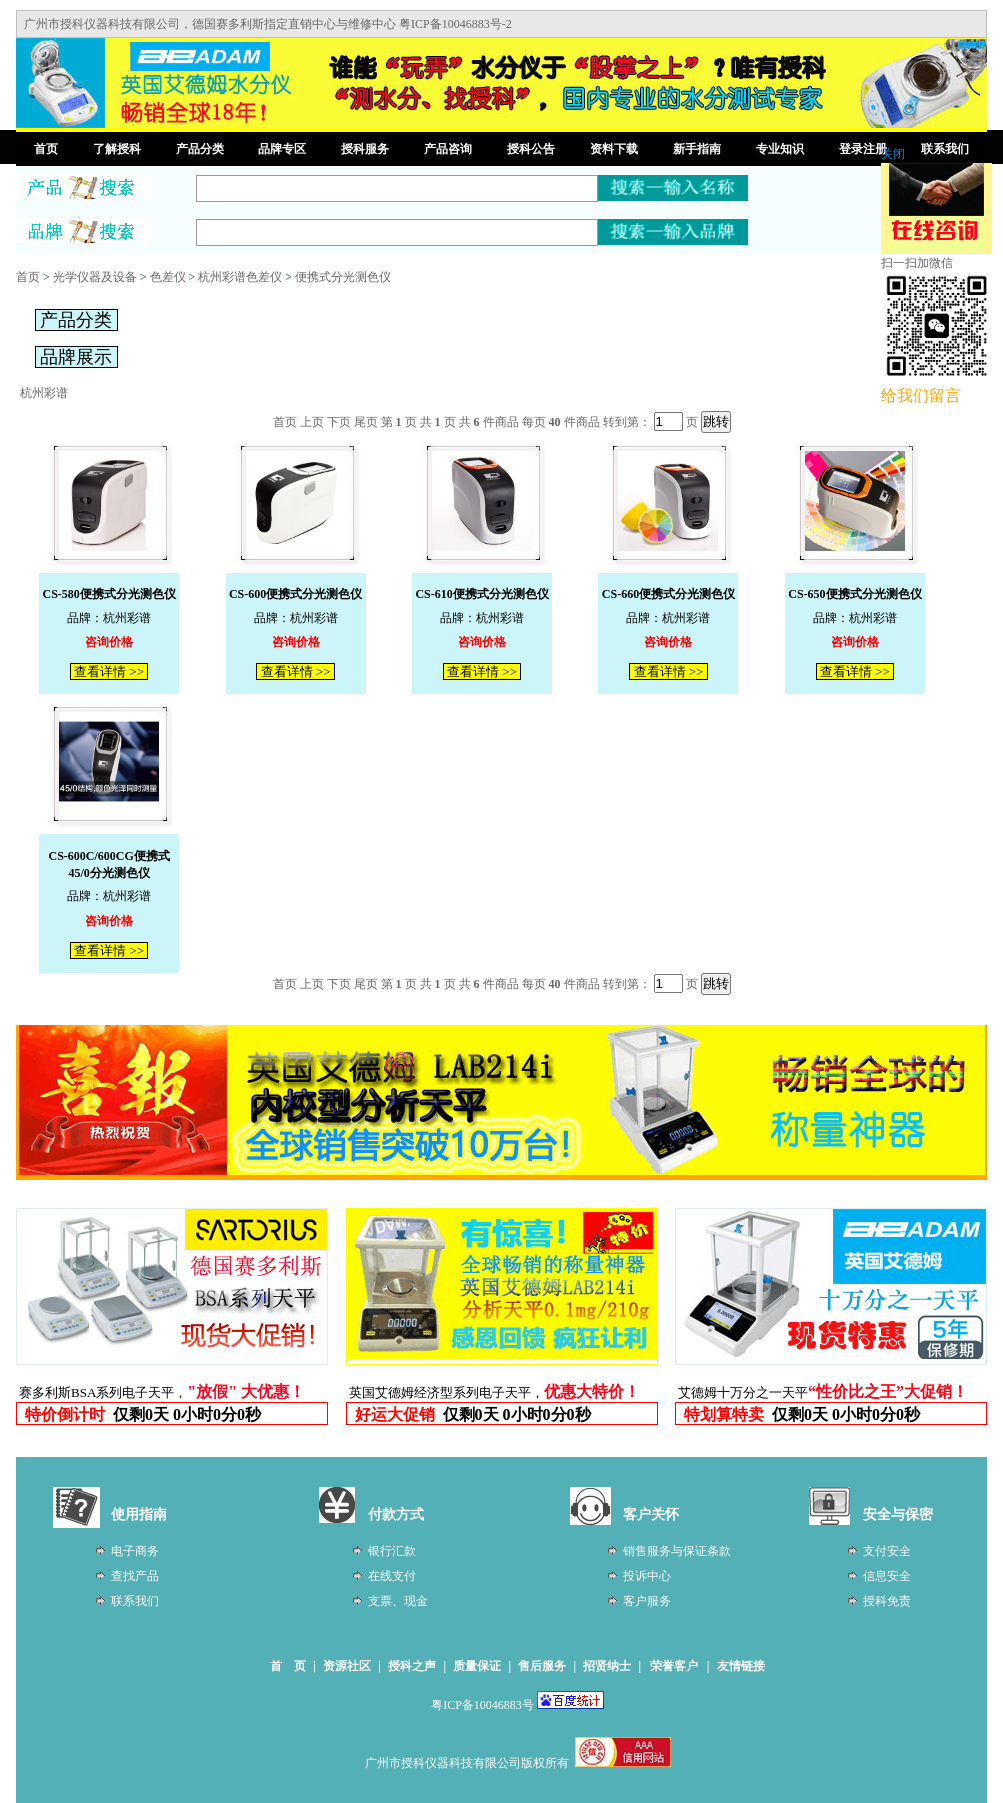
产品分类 (200, 149)
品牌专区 (282, 149)
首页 (46, 149)
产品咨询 (448, 149)
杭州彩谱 (44, 393)
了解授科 (117, 149)
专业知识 (780, 149)
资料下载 (614, 149)
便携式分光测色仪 (343, 277)
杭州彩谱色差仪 (240, 277)
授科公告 (531, 149)
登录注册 (863, 149)
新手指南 (697, 149)
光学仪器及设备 (95, 277)
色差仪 (168, 277)
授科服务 (365, 149)
